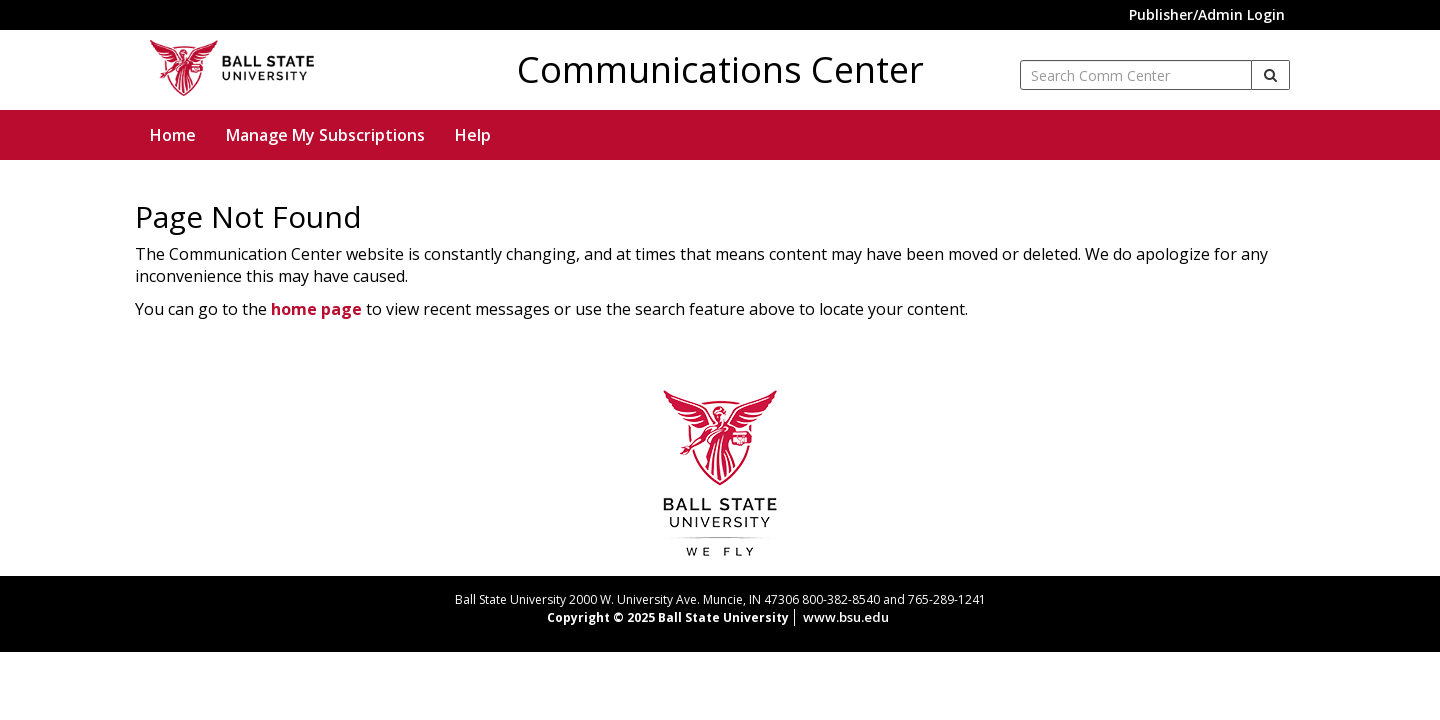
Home (173, 135)
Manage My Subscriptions (325, 135)
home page (316, 309)
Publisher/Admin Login (1207, 14)
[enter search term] (1136, 75)
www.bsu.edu (846, 617)
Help (473, 135)
